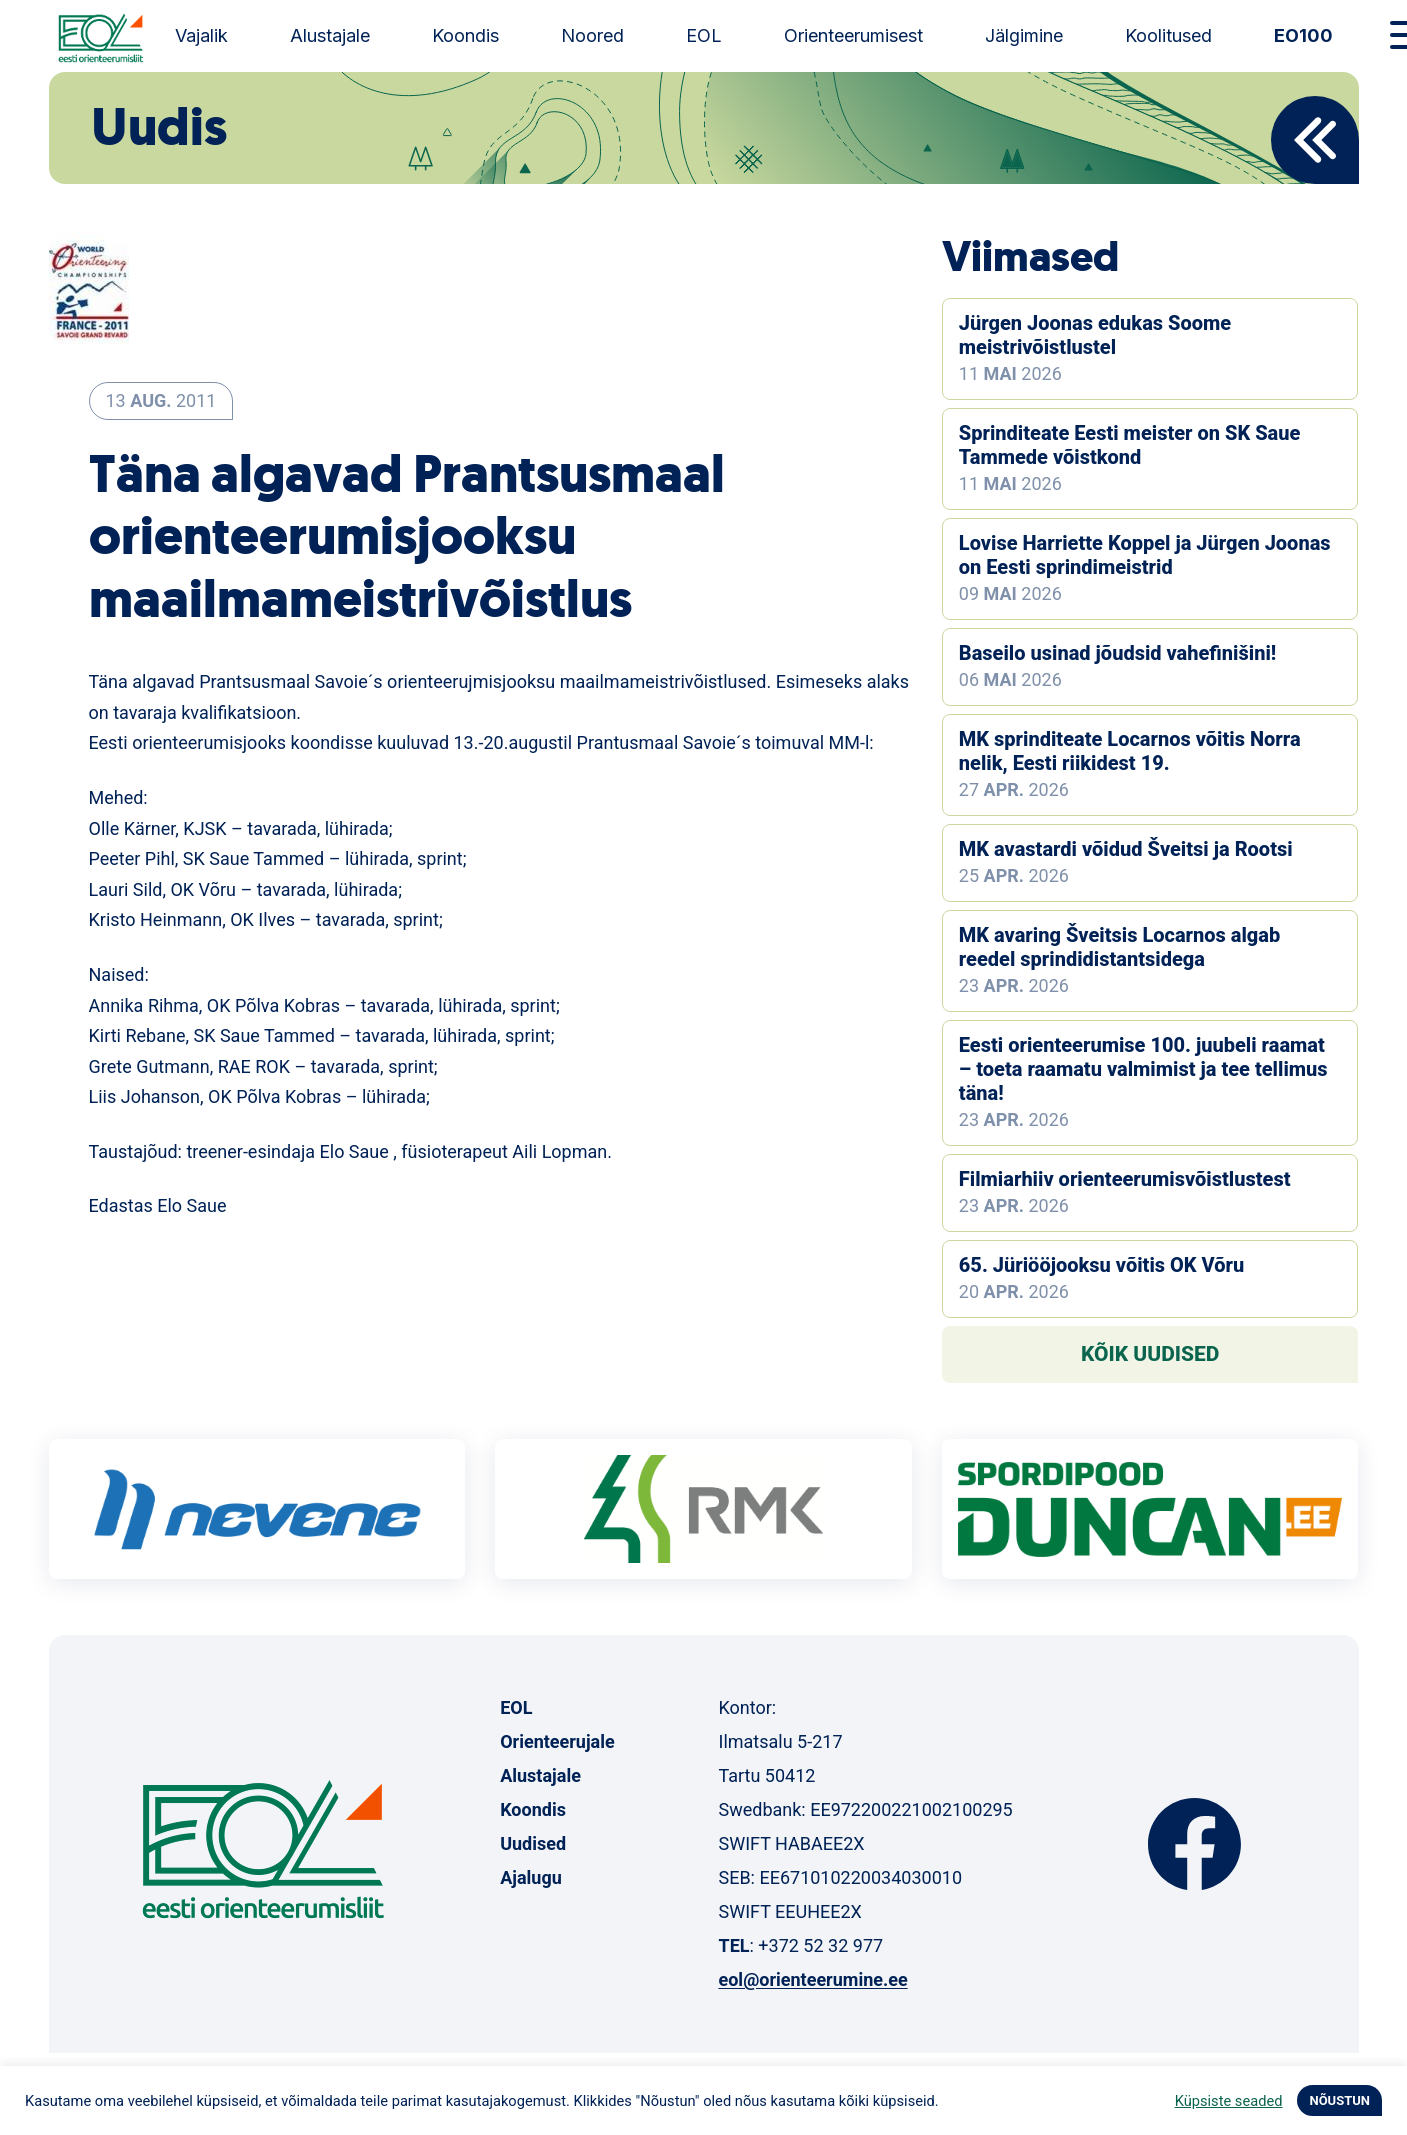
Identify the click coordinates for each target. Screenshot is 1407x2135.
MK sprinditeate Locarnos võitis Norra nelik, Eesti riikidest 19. (1130, 751)
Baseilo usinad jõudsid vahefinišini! (1117, 653)
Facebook (1194, 1844)
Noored (592, 35)
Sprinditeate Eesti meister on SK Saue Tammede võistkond (1130, 445)
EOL (704, 35)
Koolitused (1168, 35)
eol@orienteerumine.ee (812, 1979)
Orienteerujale (557, 1741)
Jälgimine (1024, 35)
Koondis (465, 35)
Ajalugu (531, 1877)
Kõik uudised (1150, 1354)
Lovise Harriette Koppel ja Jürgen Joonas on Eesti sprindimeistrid (1145, 555)
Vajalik (201, 35)
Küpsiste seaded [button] (1229, 2101)
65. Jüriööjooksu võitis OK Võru (1101, 1265)
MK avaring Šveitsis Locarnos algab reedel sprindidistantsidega (1119, 947)
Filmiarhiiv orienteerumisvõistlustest (1125, 1179)
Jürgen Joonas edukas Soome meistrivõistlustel (1095, 335)
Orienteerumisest (853, 35)
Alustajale (330, 35)
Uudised (533, 1843)
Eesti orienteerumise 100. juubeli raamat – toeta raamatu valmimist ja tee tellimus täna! (1143, 1069)
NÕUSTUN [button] (1339, 2100)
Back (1315, 140)
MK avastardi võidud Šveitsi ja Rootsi (1126, 849)
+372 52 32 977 (820, 1945)
